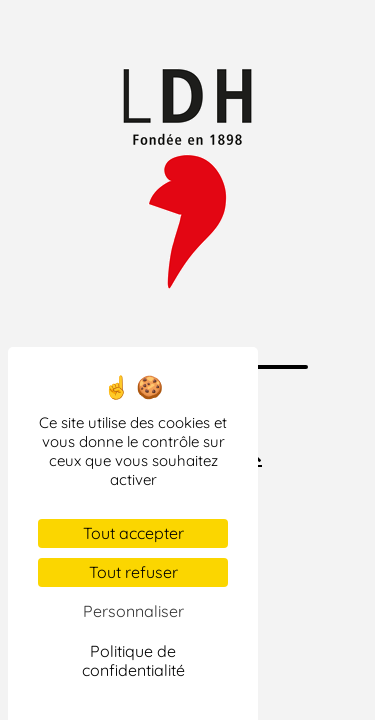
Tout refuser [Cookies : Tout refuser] (133, 572)
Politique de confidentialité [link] (133, 660)
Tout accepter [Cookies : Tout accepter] (133, 533)
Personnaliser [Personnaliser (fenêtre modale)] (133, 611)
